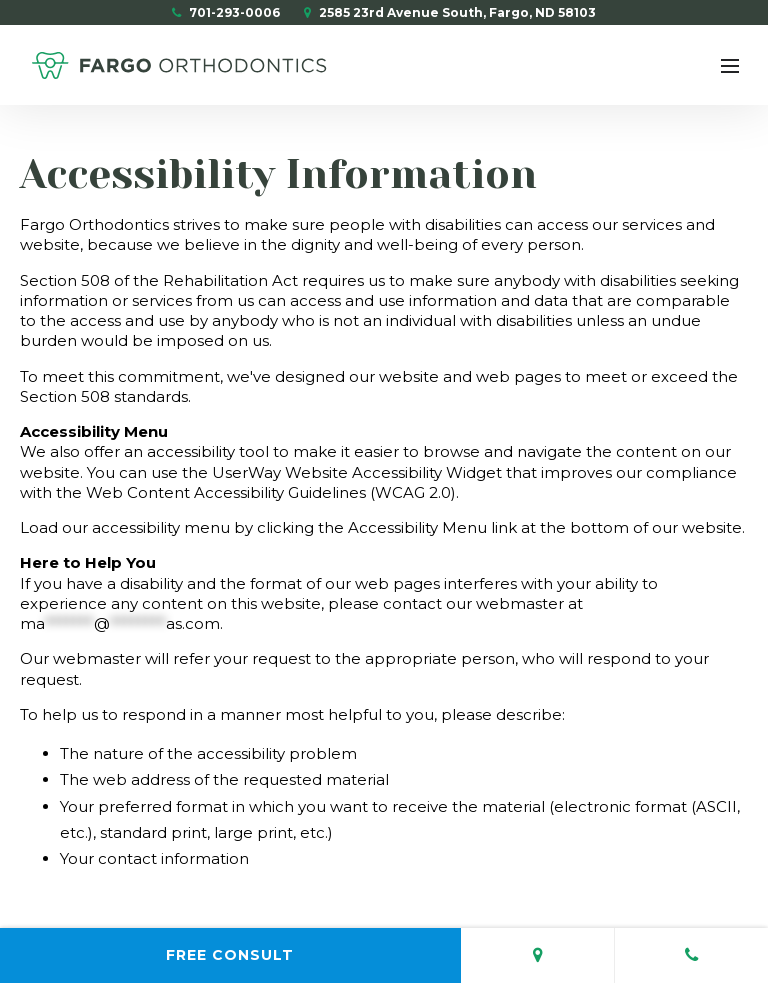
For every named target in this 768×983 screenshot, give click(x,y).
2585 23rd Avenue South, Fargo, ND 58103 (450, 12)
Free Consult (230, 955)
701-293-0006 (226, 12)
